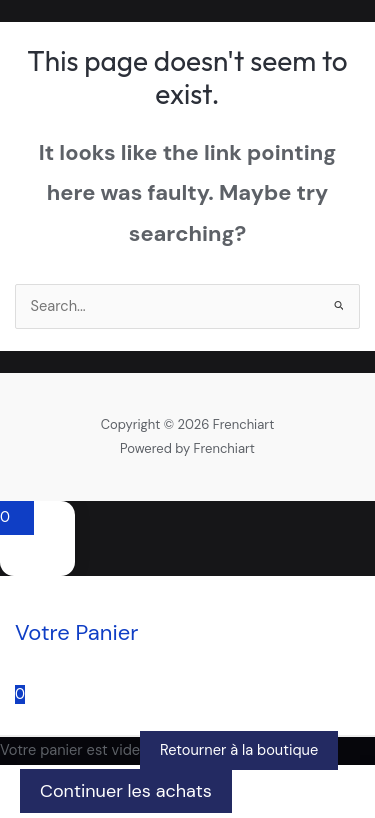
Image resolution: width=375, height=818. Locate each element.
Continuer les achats (126, 791)
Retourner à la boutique (239, 750)
